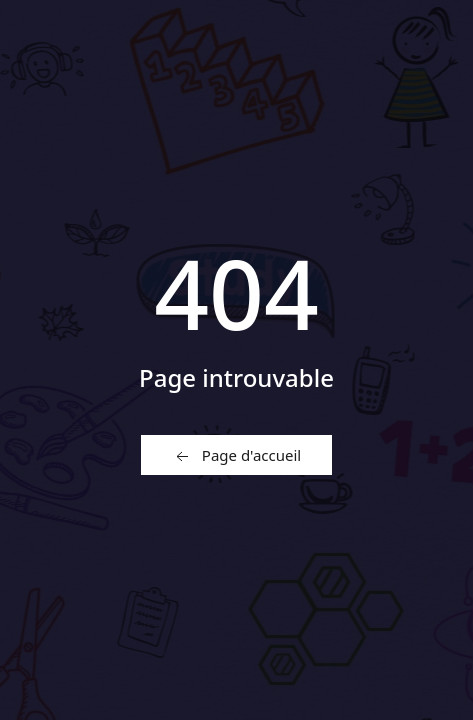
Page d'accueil (236, 456)
